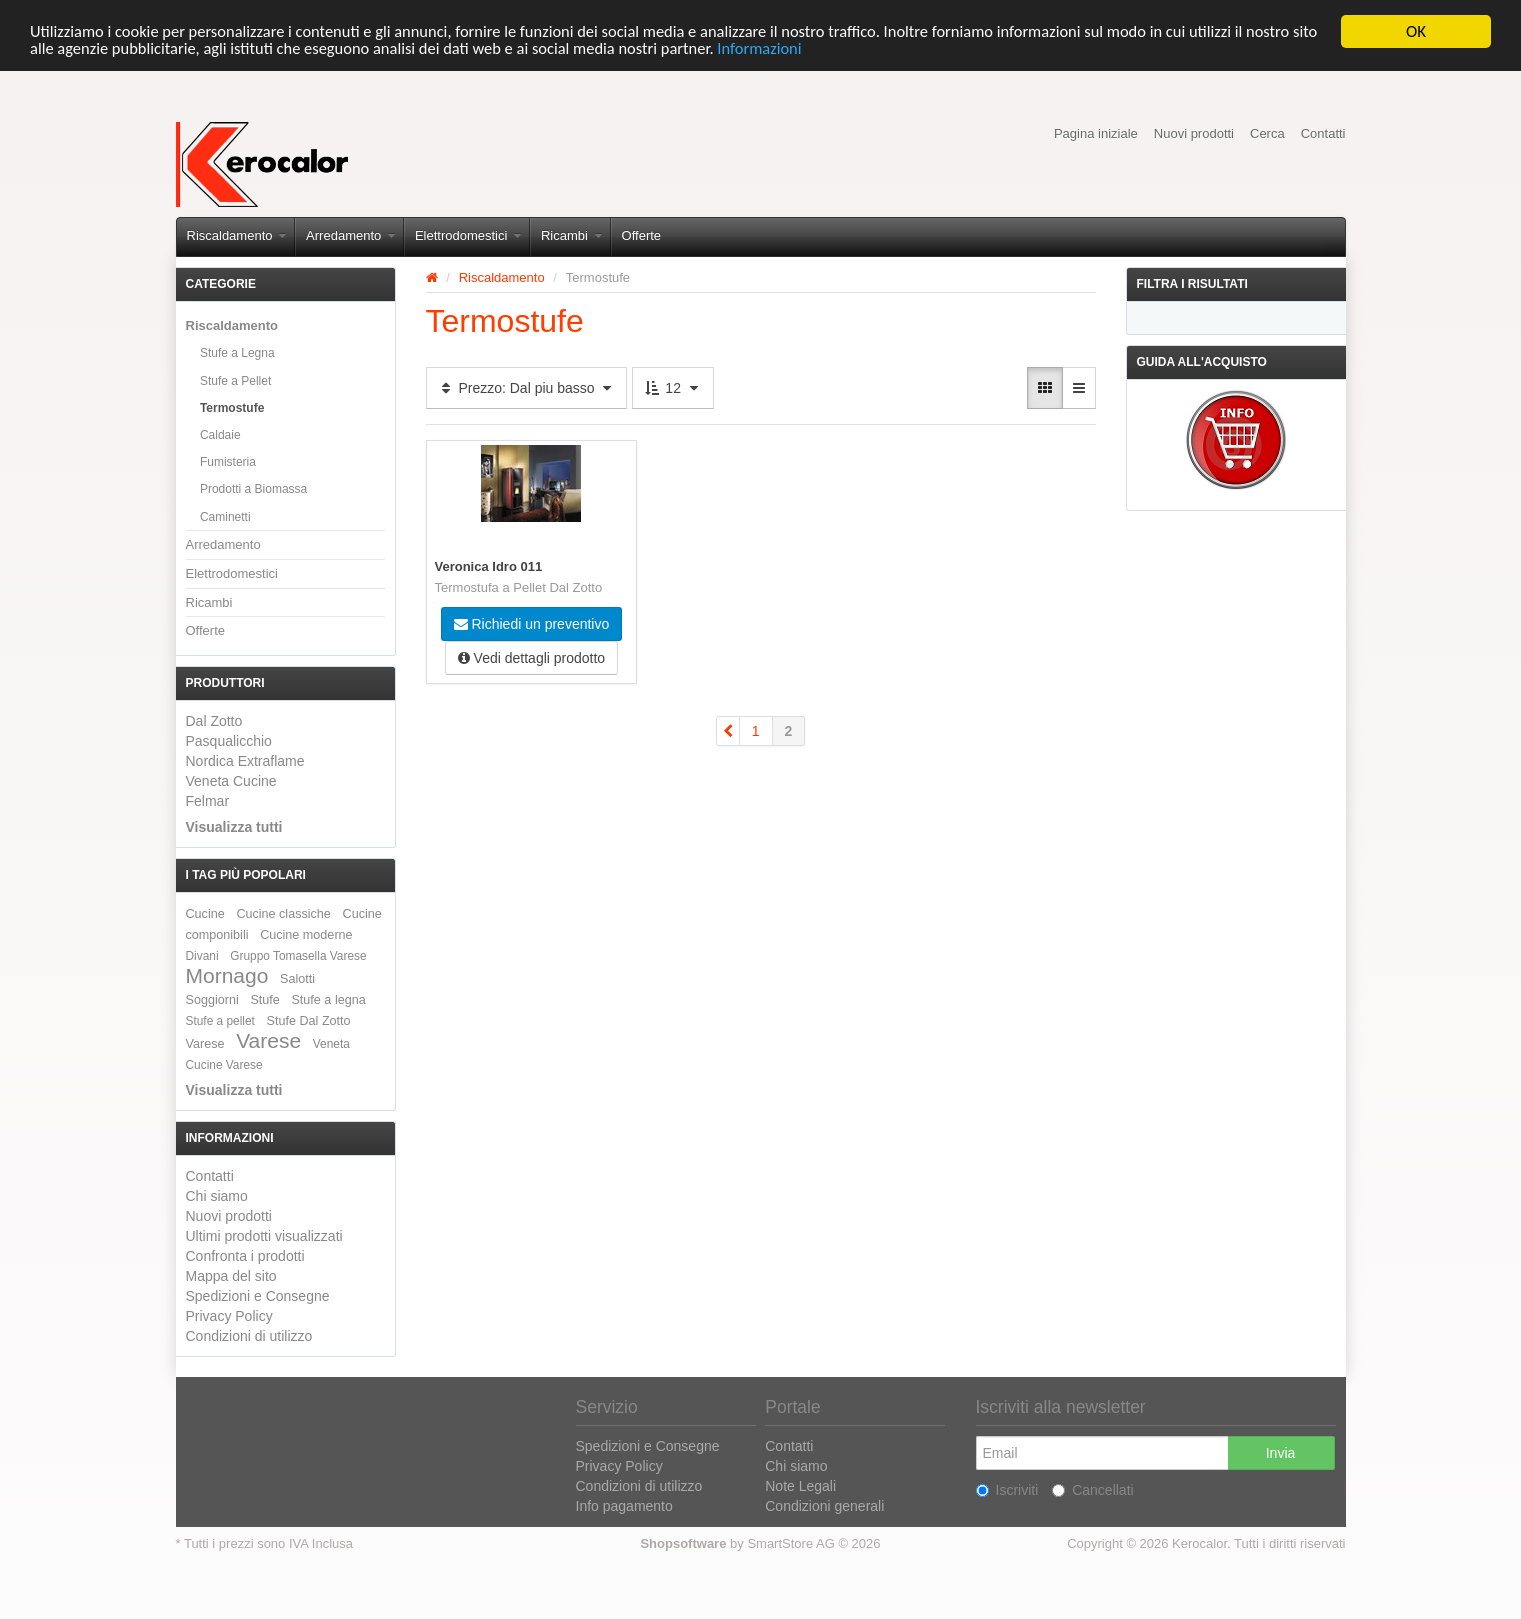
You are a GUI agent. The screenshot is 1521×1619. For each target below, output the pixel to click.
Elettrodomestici (468, 235)
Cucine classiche (283, 914)
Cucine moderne (306, 935)
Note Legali (800, 1486)
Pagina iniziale (1096, 133)
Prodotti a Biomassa (253, 489)
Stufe (264, 1000)
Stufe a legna (328, 1000)
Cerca (1267, 133)
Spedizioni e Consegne (258, 1296)
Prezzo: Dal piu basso (527, 388)
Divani (202, 956)
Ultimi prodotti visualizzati (264, 1236)
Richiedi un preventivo (532, 624)
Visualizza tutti (234, 827)
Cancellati (1092, 1490)
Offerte (642, 235)
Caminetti (225, 516)
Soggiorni (212, 1000)
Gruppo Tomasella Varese (298, 956)
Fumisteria (228, 462)
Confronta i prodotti (245, 1256)
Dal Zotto (214, 721)
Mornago (227, 975)
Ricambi (571, 235)
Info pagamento (624, 1506)
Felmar (208, 801)
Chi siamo (217, 1196)
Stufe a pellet (220, 1021)
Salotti (297, 979)
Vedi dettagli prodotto (531, 658)
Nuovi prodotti (1194, 133)
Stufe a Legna (237, 353)
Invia (1281, 1453)
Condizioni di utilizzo (249, 1336)
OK (1416, 31)
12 (672, 388)
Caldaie (220, 435)
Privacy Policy (229, 1316)
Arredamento (350, 235)
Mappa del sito (231, 1276)
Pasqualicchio (229, 741)
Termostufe (232, 408)
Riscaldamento (237, 235)
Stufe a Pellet (235, 381)
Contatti (1323, 133)
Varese (268, 1040)
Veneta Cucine (231, 781)
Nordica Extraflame (245, 761)
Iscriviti (1007, 1490)
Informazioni (861, 48)
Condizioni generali (824, 1506)
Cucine (205, 914)
